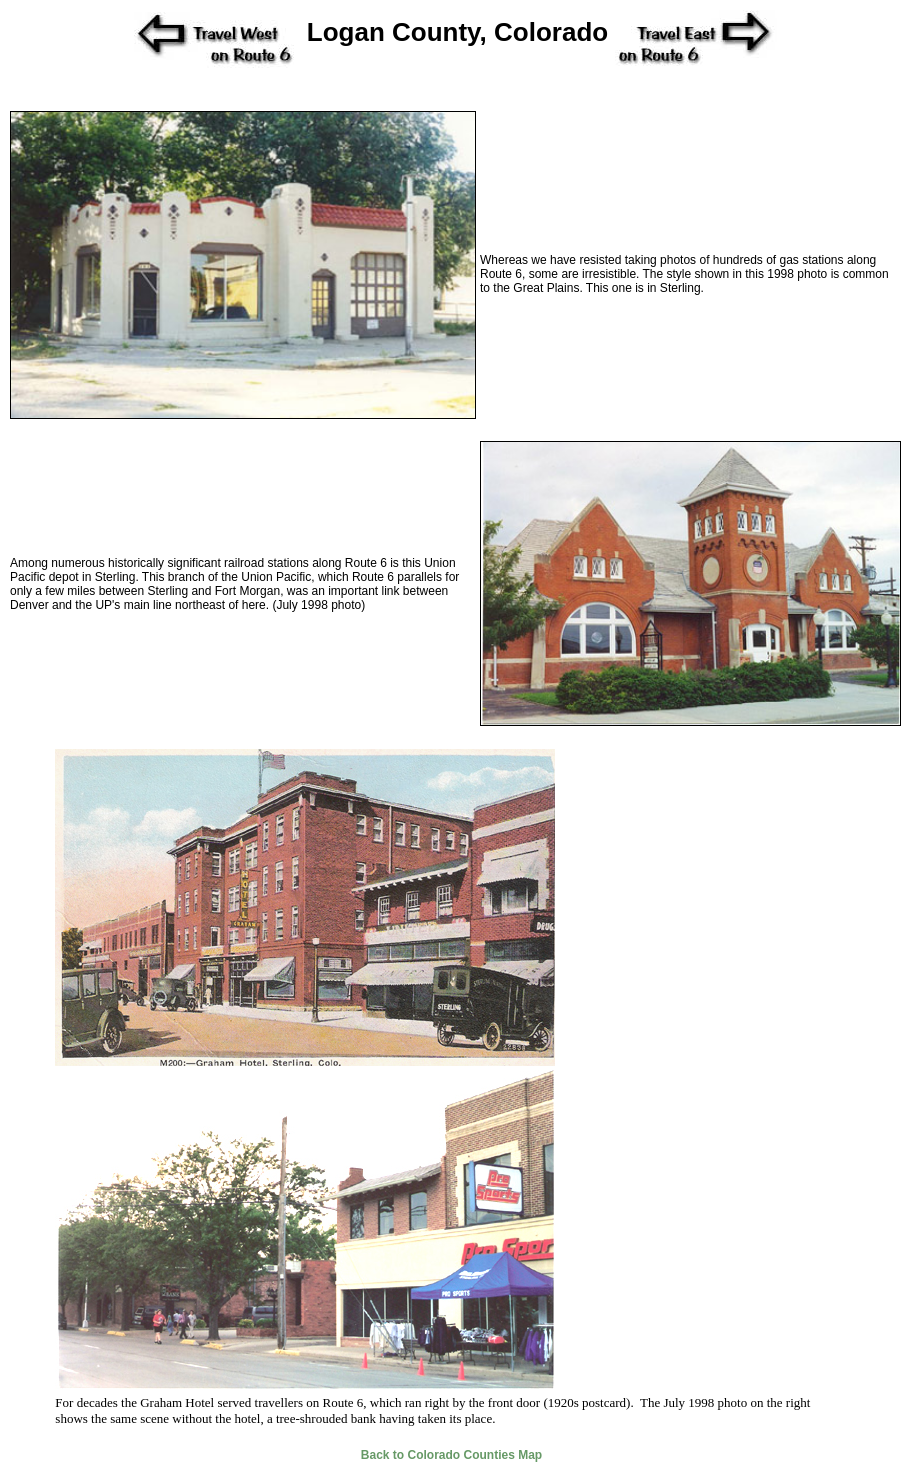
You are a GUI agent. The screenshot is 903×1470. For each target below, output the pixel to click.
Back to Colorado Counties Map (451, 1455)
